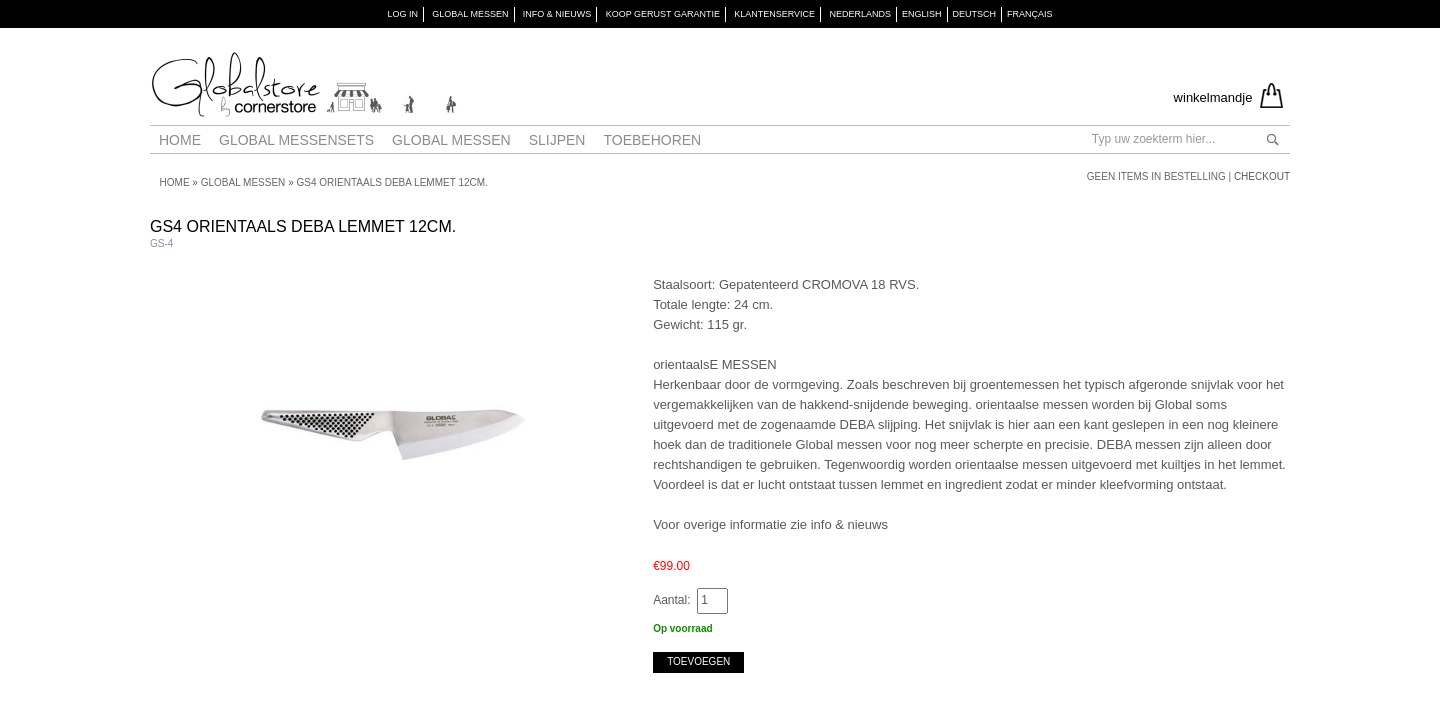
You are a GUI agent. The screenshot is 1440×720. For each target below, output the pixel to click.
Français (1030, 14)
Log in (402, 14)
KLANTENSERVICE (774, 14)
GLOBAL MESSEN (470, 14)
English (922, 14)
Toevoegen (698, 661)
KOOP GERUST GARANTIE (663, 14)
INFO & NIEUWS (557, 14)
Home (180, 140)
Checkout (1262, 176)
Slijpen (557, 140)
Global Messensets (296, 140)
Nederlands (860, 14)
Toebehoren (652, 140)
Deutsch (975, 14)
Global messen (451, 140)
